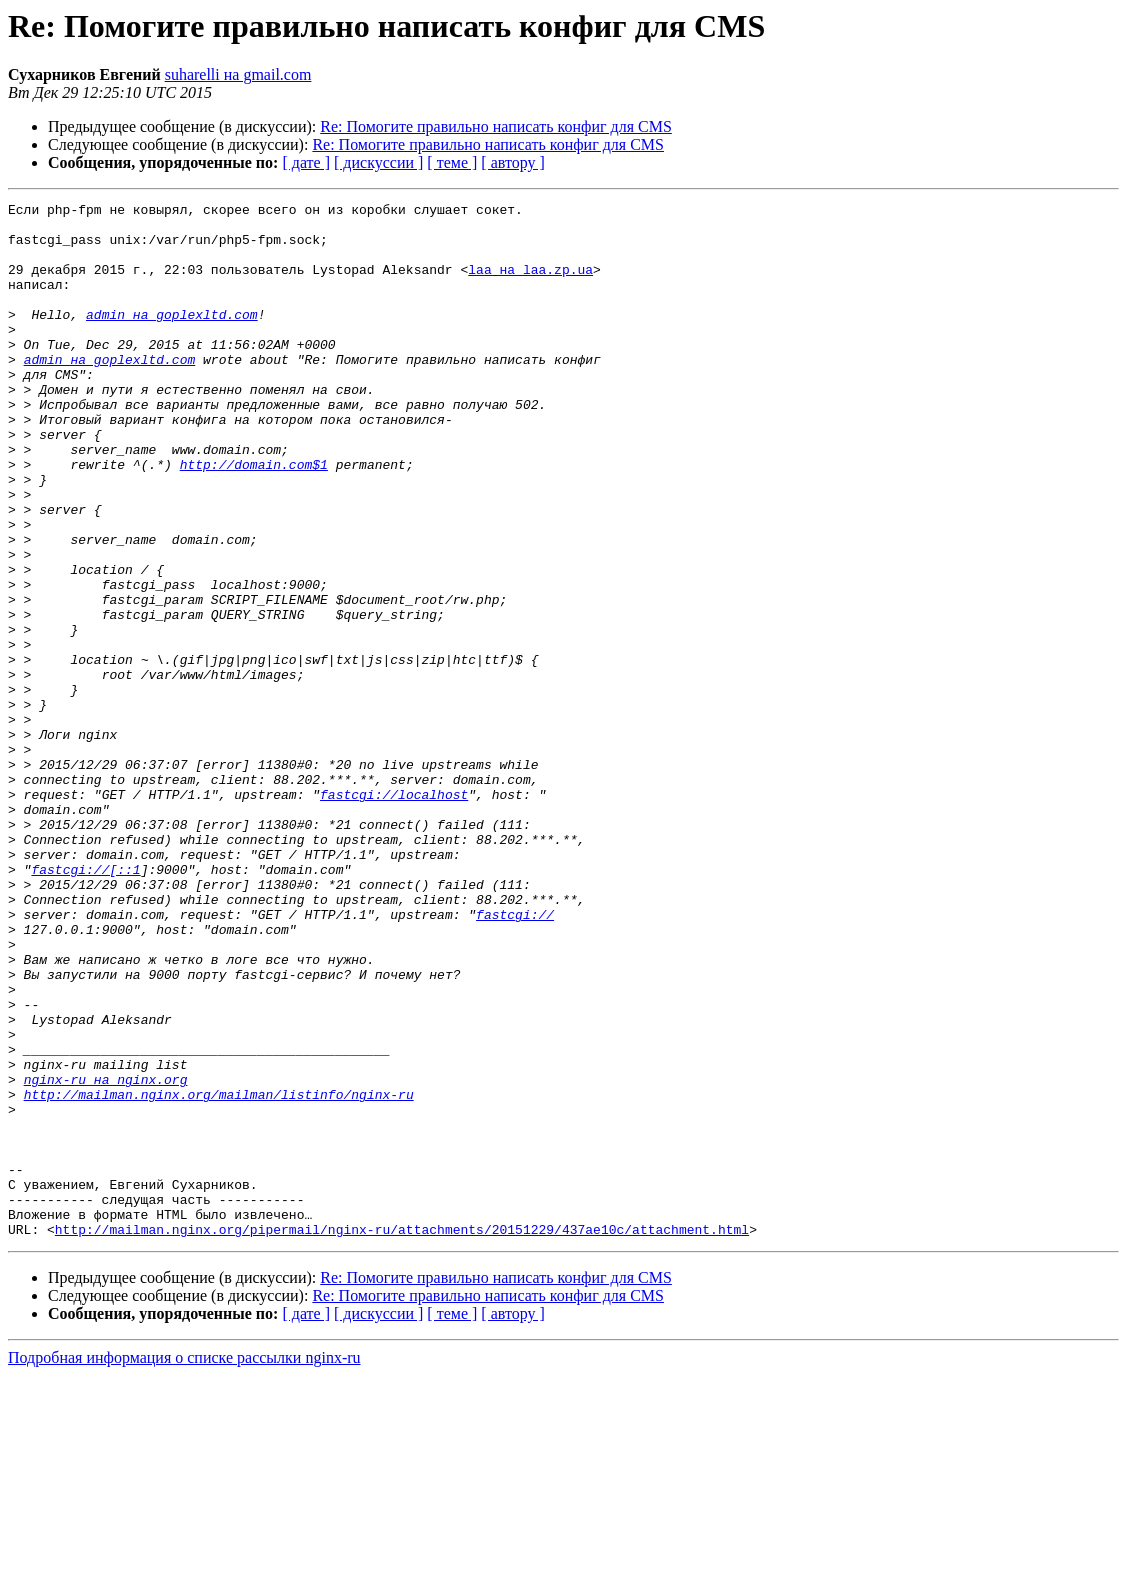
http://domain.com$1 (254, 518)
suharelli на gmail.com (238, 74)
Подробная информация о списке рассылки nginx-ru (184, 1564)
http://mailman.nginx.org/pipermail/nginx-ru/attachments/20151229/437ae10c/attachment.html (402, 1436)
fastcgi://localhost (394, 914)
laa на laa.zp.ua (530, 284)
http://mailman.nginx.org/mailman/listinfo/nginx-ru (219, 1274)
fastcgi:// (515, 1058)
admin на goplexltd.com (172, 338)
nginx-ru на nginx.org (106, 1256)
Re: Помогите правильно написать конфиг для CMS (496, 126)
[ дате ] (306, 162)
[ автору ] (512, 162)
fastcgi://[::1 (85, 1004)
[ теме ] (452, 162)
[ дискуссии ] (378, 162)
